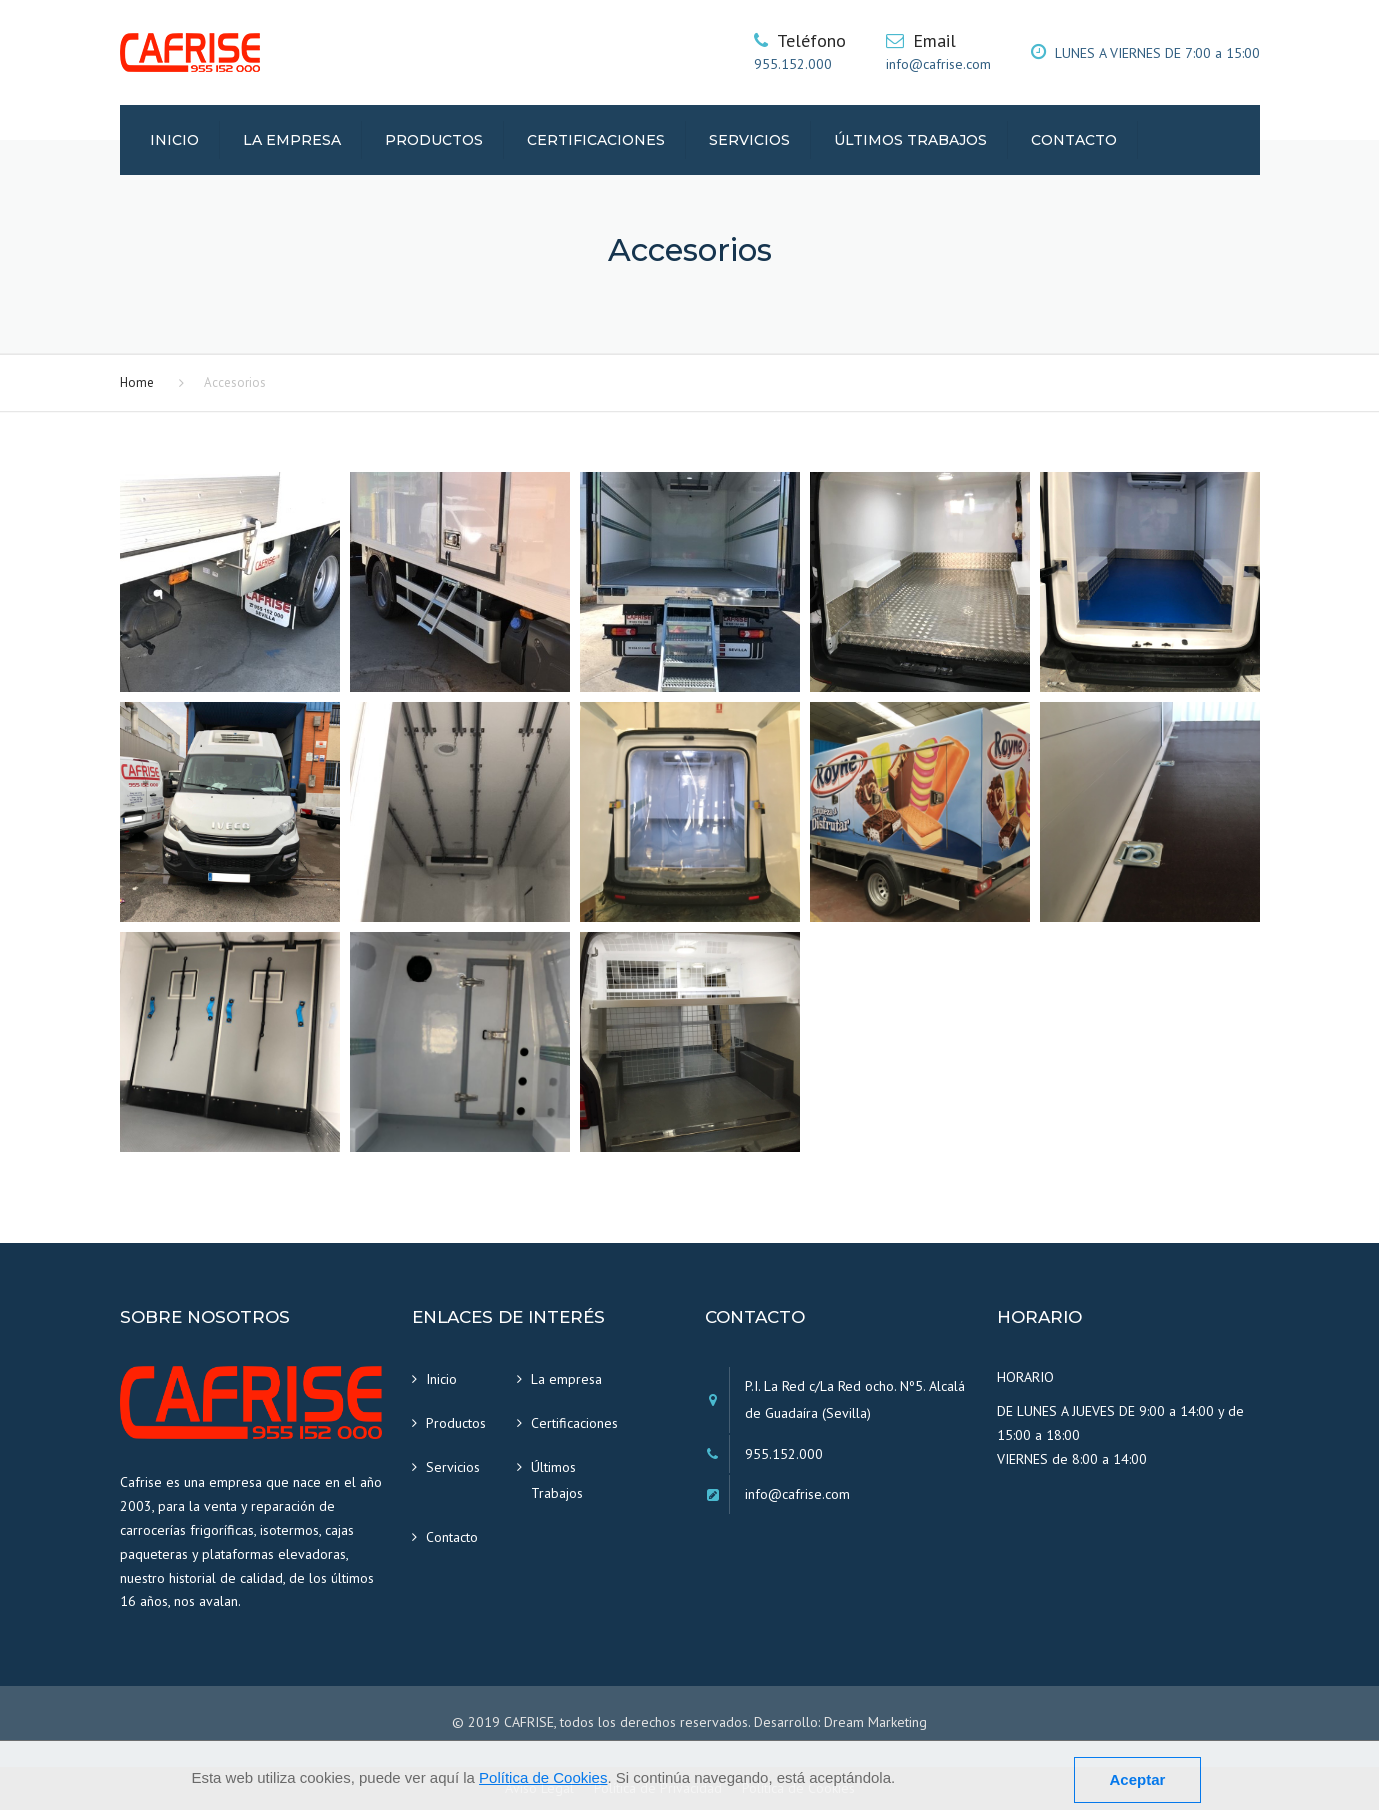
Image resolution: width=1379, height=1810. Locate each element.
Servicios (749, 140)
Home (137, 382)
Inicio (174, 140)
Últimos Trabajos (910, 140)
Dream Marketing (875, 1722)
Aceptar (1138, 1779)
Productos (434, 140)
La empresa (292, 140)
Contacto (1074, 140)
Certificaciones (596, 140)
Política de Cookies (543, 1777)
